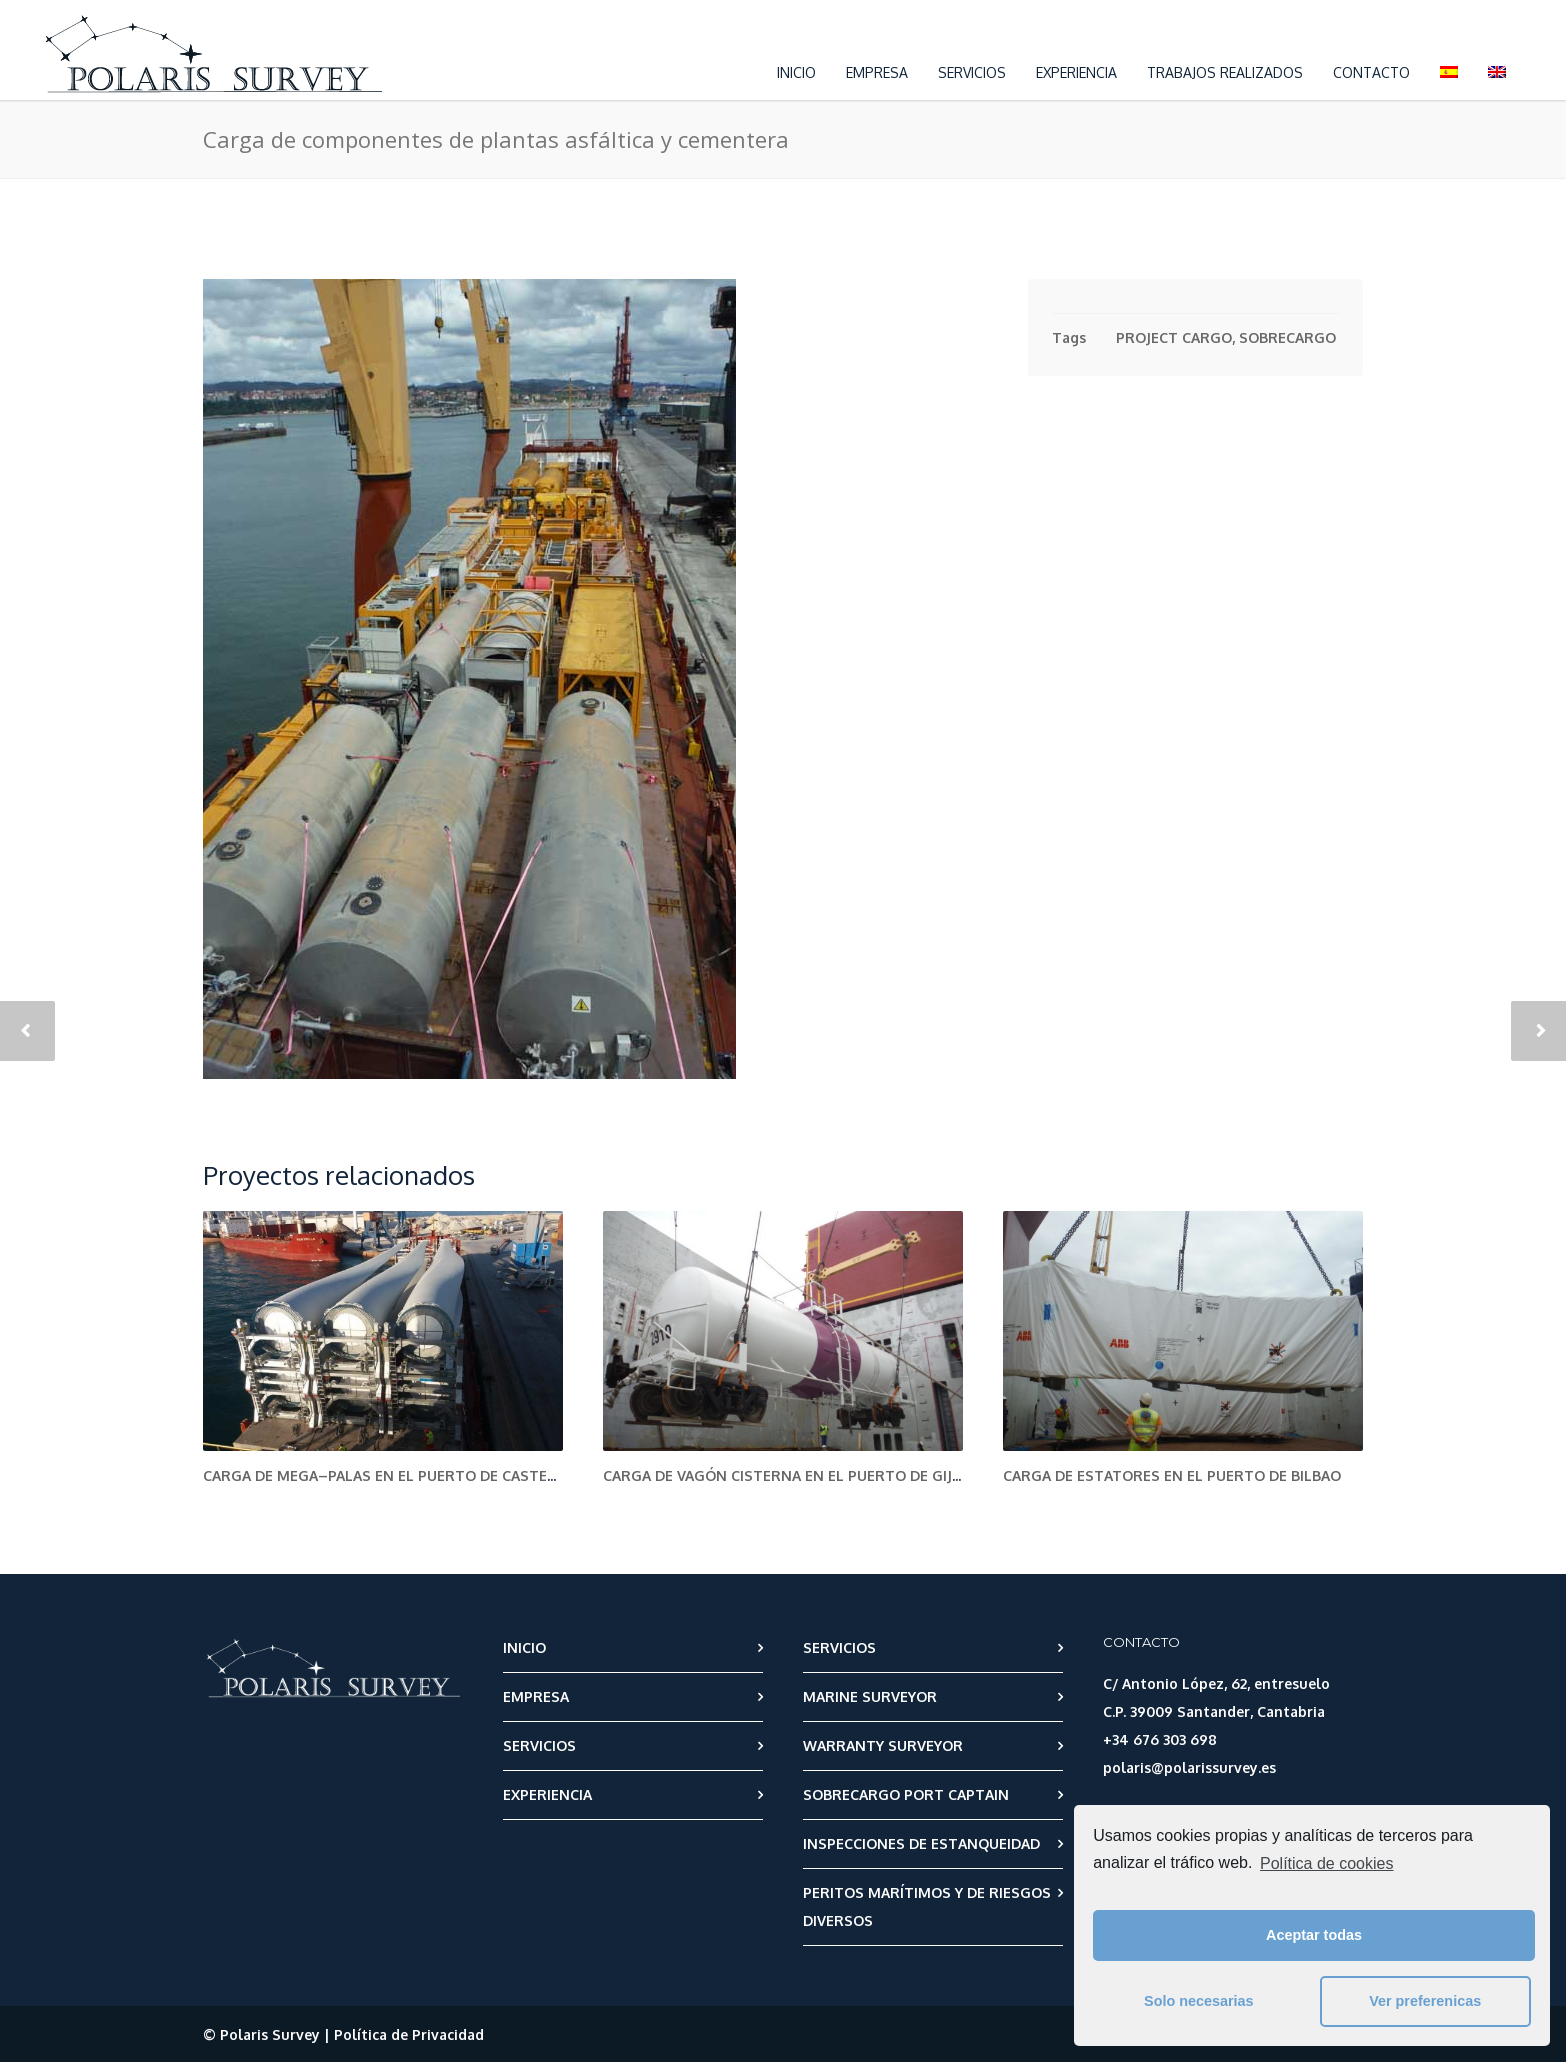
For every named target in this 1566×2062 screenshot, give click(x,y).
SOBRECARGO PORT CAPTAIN (906, 1794)
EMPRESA (877, 72)
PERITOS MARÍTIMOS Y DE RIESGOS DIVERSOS (927, 1906)
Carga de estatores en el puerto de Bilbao (1172, 1475)
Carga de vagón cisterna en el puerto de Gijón (788, 1475)
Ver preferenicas (1425, 2001)
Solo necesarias (1199, 2001)
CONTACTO (1371, 72)
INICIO (796, 72)
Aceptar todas (1314, 1935)
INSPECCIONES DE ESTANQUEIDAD (921, 1843)
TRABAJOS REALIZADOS (1225, 72)
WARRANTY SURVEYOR (883, 1745)
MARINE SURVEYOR (870, 1696)
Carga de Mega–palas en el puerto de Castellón (394, 1475)
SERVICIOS (972, 72)
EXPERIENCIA (1076, 72)
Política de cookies (1326, 1863)
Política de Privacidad (409, 2034)
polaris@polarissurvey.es (1189, 1767)
